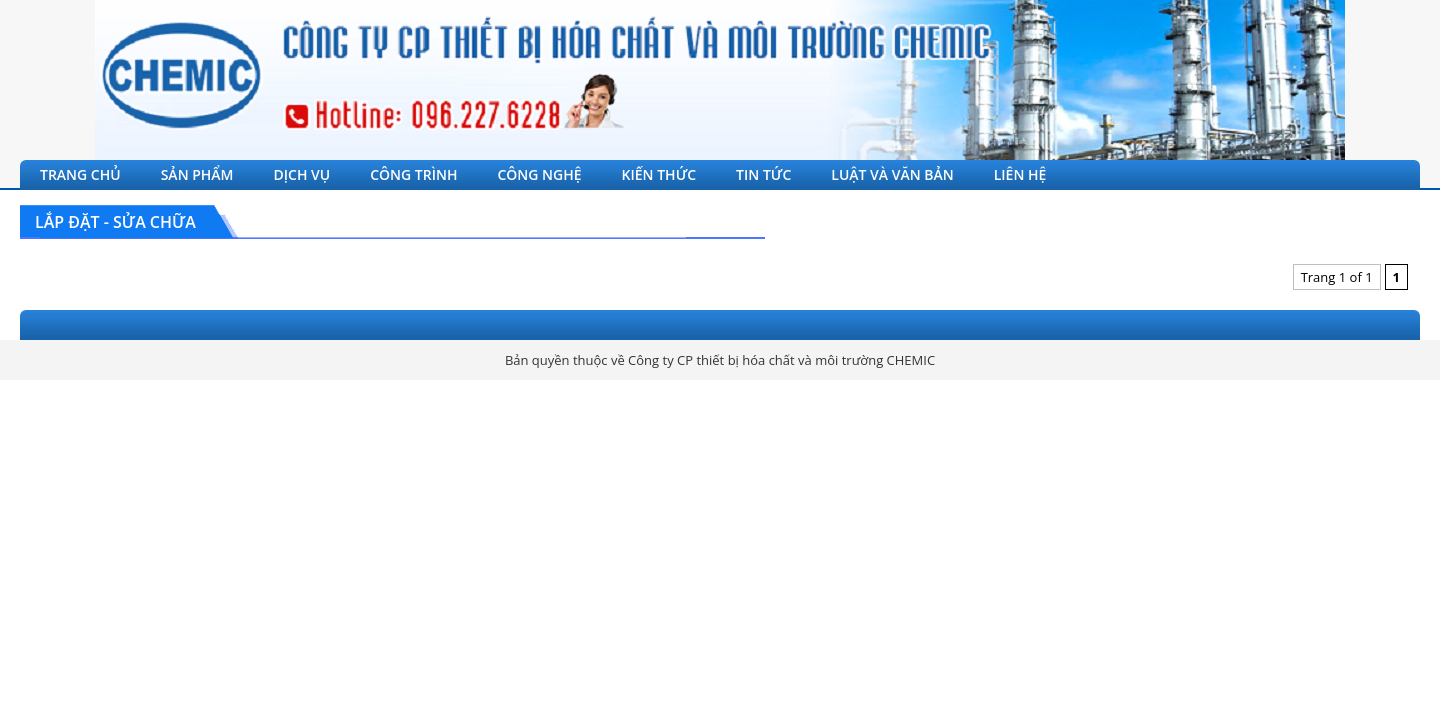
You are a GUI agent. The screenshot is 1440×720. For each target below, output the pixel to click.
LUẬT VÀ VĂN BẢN (892, 174)
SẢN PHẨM (197, 174)
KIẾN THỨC (659, 174)
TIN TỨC (763, 174)
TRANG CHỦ (80, 174)
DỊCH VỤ (302, 174)
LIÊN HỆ (1020, 174)
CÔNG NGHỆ (539, 174)
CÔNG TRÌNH (413, 174)
